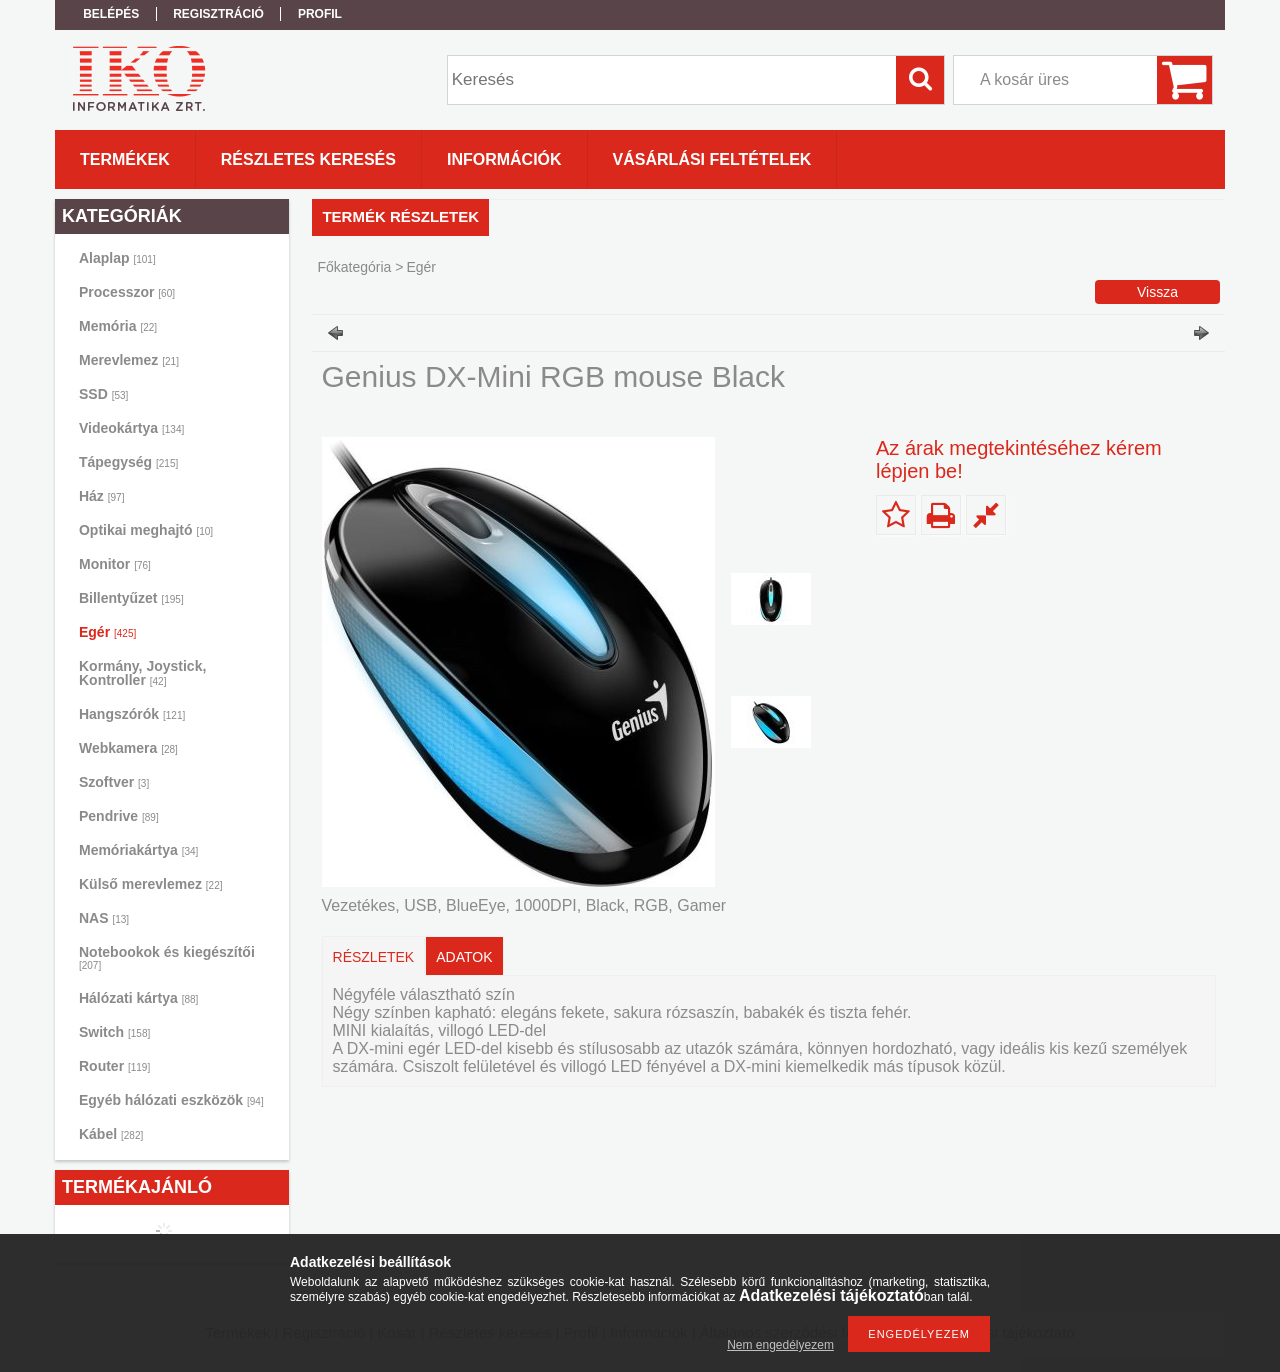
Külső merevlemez (151, 884)
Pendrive (119, 816)
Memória (118, 326)
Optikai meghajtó (146, 530)
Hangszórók (132, 714)
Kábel (111, 1134)
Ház (101, 496)
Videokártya (131, 428)
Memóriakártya (138, 850)
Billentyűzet (131, 598)
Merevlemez (129, 360)
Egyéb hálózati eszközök (171, 1100)
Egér (107, 632)
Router (114, 1066)
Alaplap (117, 258)
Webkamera (128, 748)
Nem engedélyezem (780, 1345)
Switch (114, 1032)
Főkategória (354, 267)
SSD (103, 394)
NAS (104, 918)
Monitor (115, 564)
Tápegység (128, 462)
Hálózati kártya (138, 998)
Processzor (127, 292)
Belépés (111, 14)
